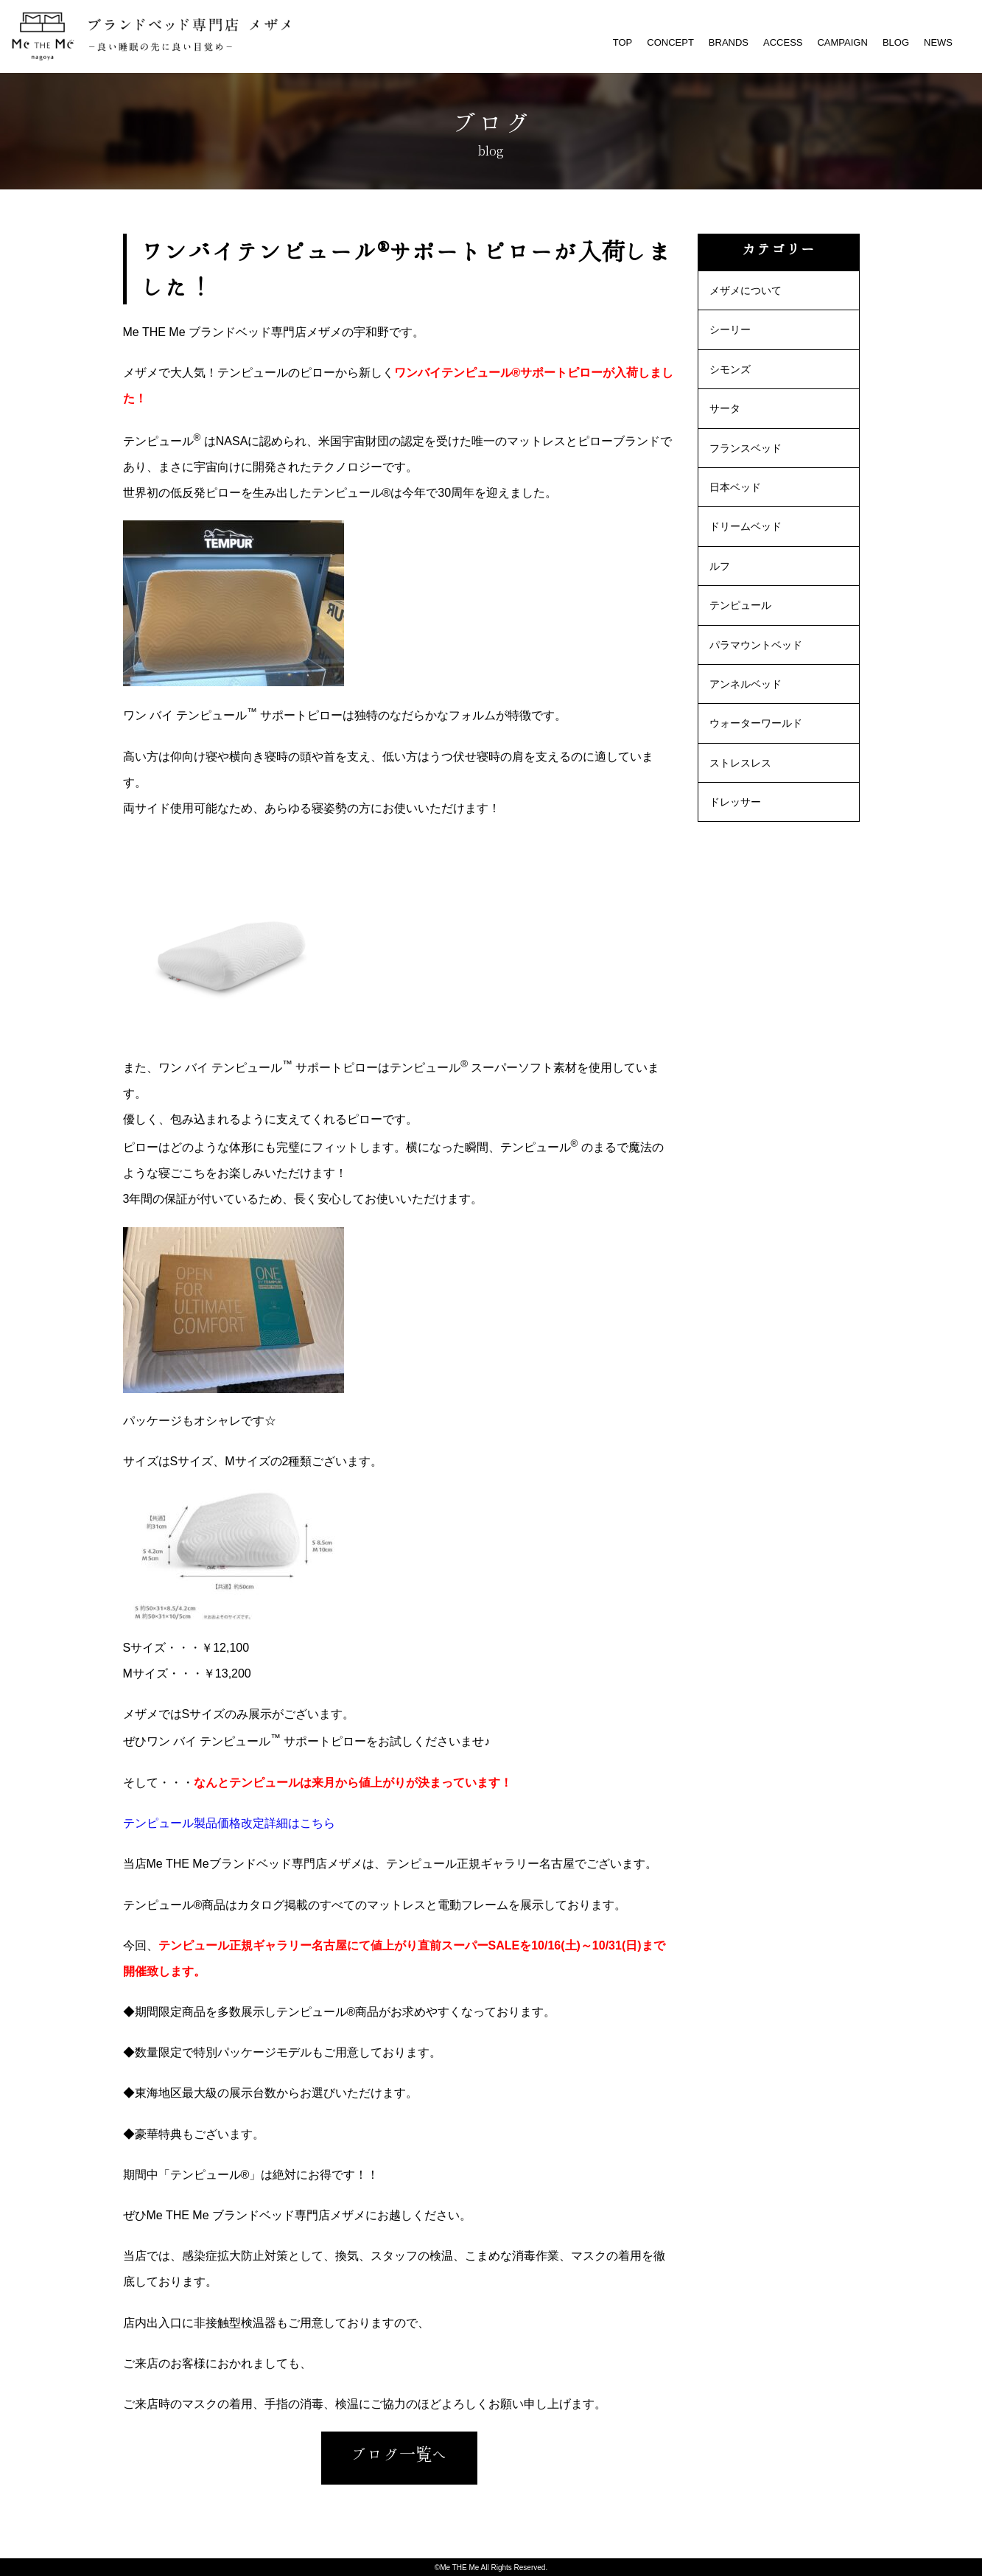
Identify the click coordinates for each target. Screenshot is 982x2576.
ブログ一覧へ (399, 2454)
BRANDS (728, 42)
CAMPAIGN (842, 42)
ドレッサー (735, 802)
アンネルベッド (745, 684)
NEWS (938, 42)
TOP (623, 42)
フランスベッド (745, 448)
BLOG (896, 42)
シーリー (730, 329)
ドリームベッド (745, 526)
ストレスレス (740, 763)
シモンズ (730, 369)
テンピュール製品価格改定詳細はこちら (229, 1823)
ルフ (719, 566)
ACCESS (782, 42)
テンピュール (740, 605)
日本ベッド (735, 487)
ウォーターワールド (755, 723)
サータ (724, 408)
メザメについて (745, 290)
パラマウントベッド (755, 645)
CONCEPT (670, 42)
